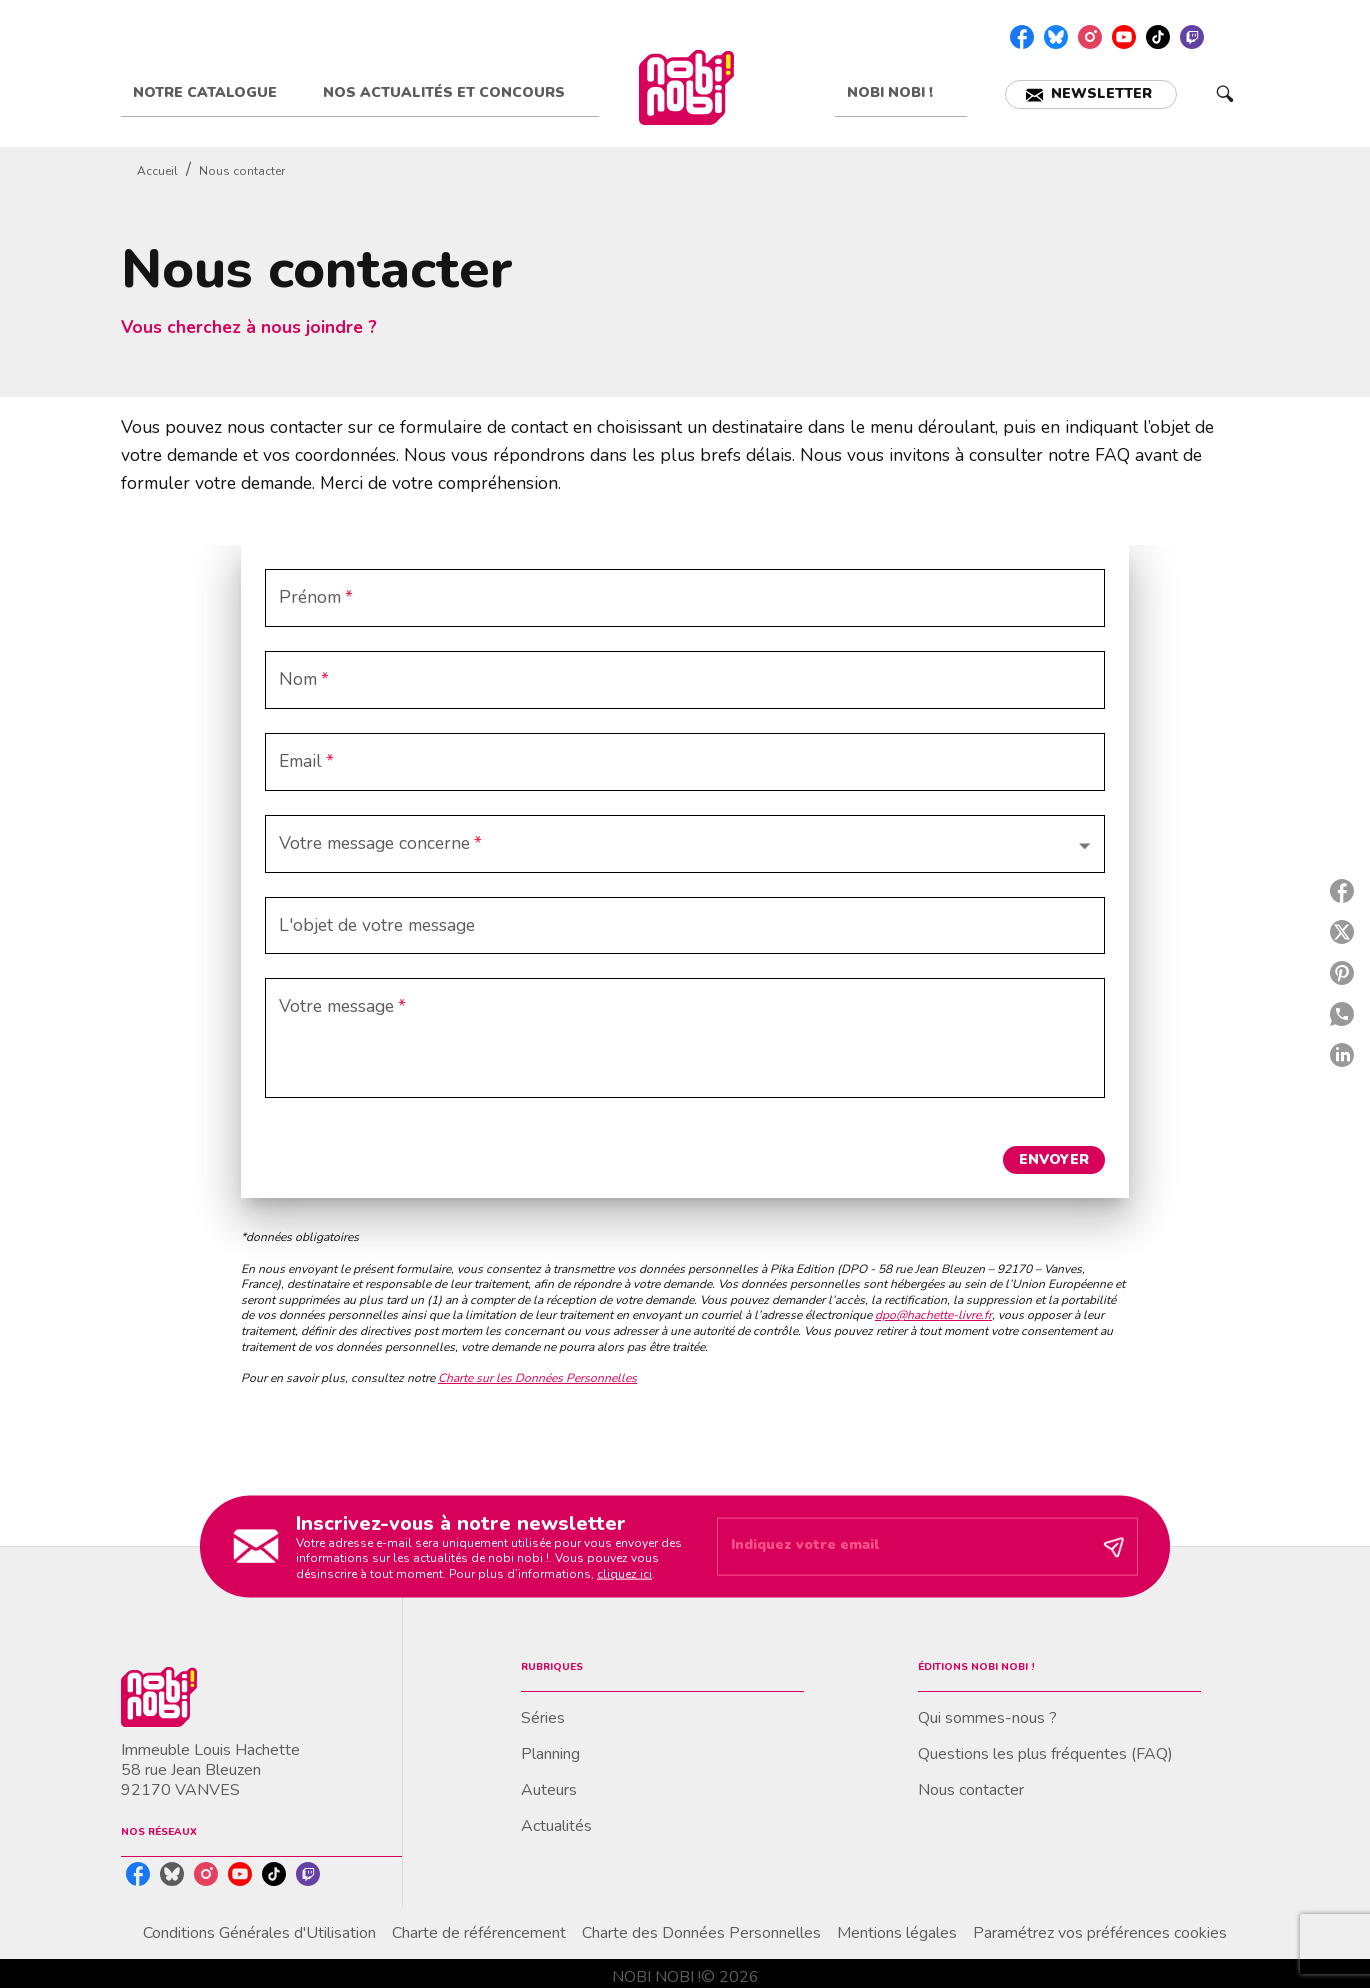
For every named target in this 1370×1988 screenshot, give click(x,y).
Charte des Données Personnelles (701, 1933)
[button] (1091, 94)
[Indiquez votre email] (902, 1547)
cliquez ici (624, 1573)
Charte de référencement (479, 1933)
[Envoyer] (1114, 1547)
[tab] (216, 93)
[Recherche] (1225, 94)
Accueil (157, 171)
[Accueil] (686, 87)
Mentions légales (897, 1933)
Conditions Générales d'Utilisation (259, 1933)
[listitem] (1022, 37)
